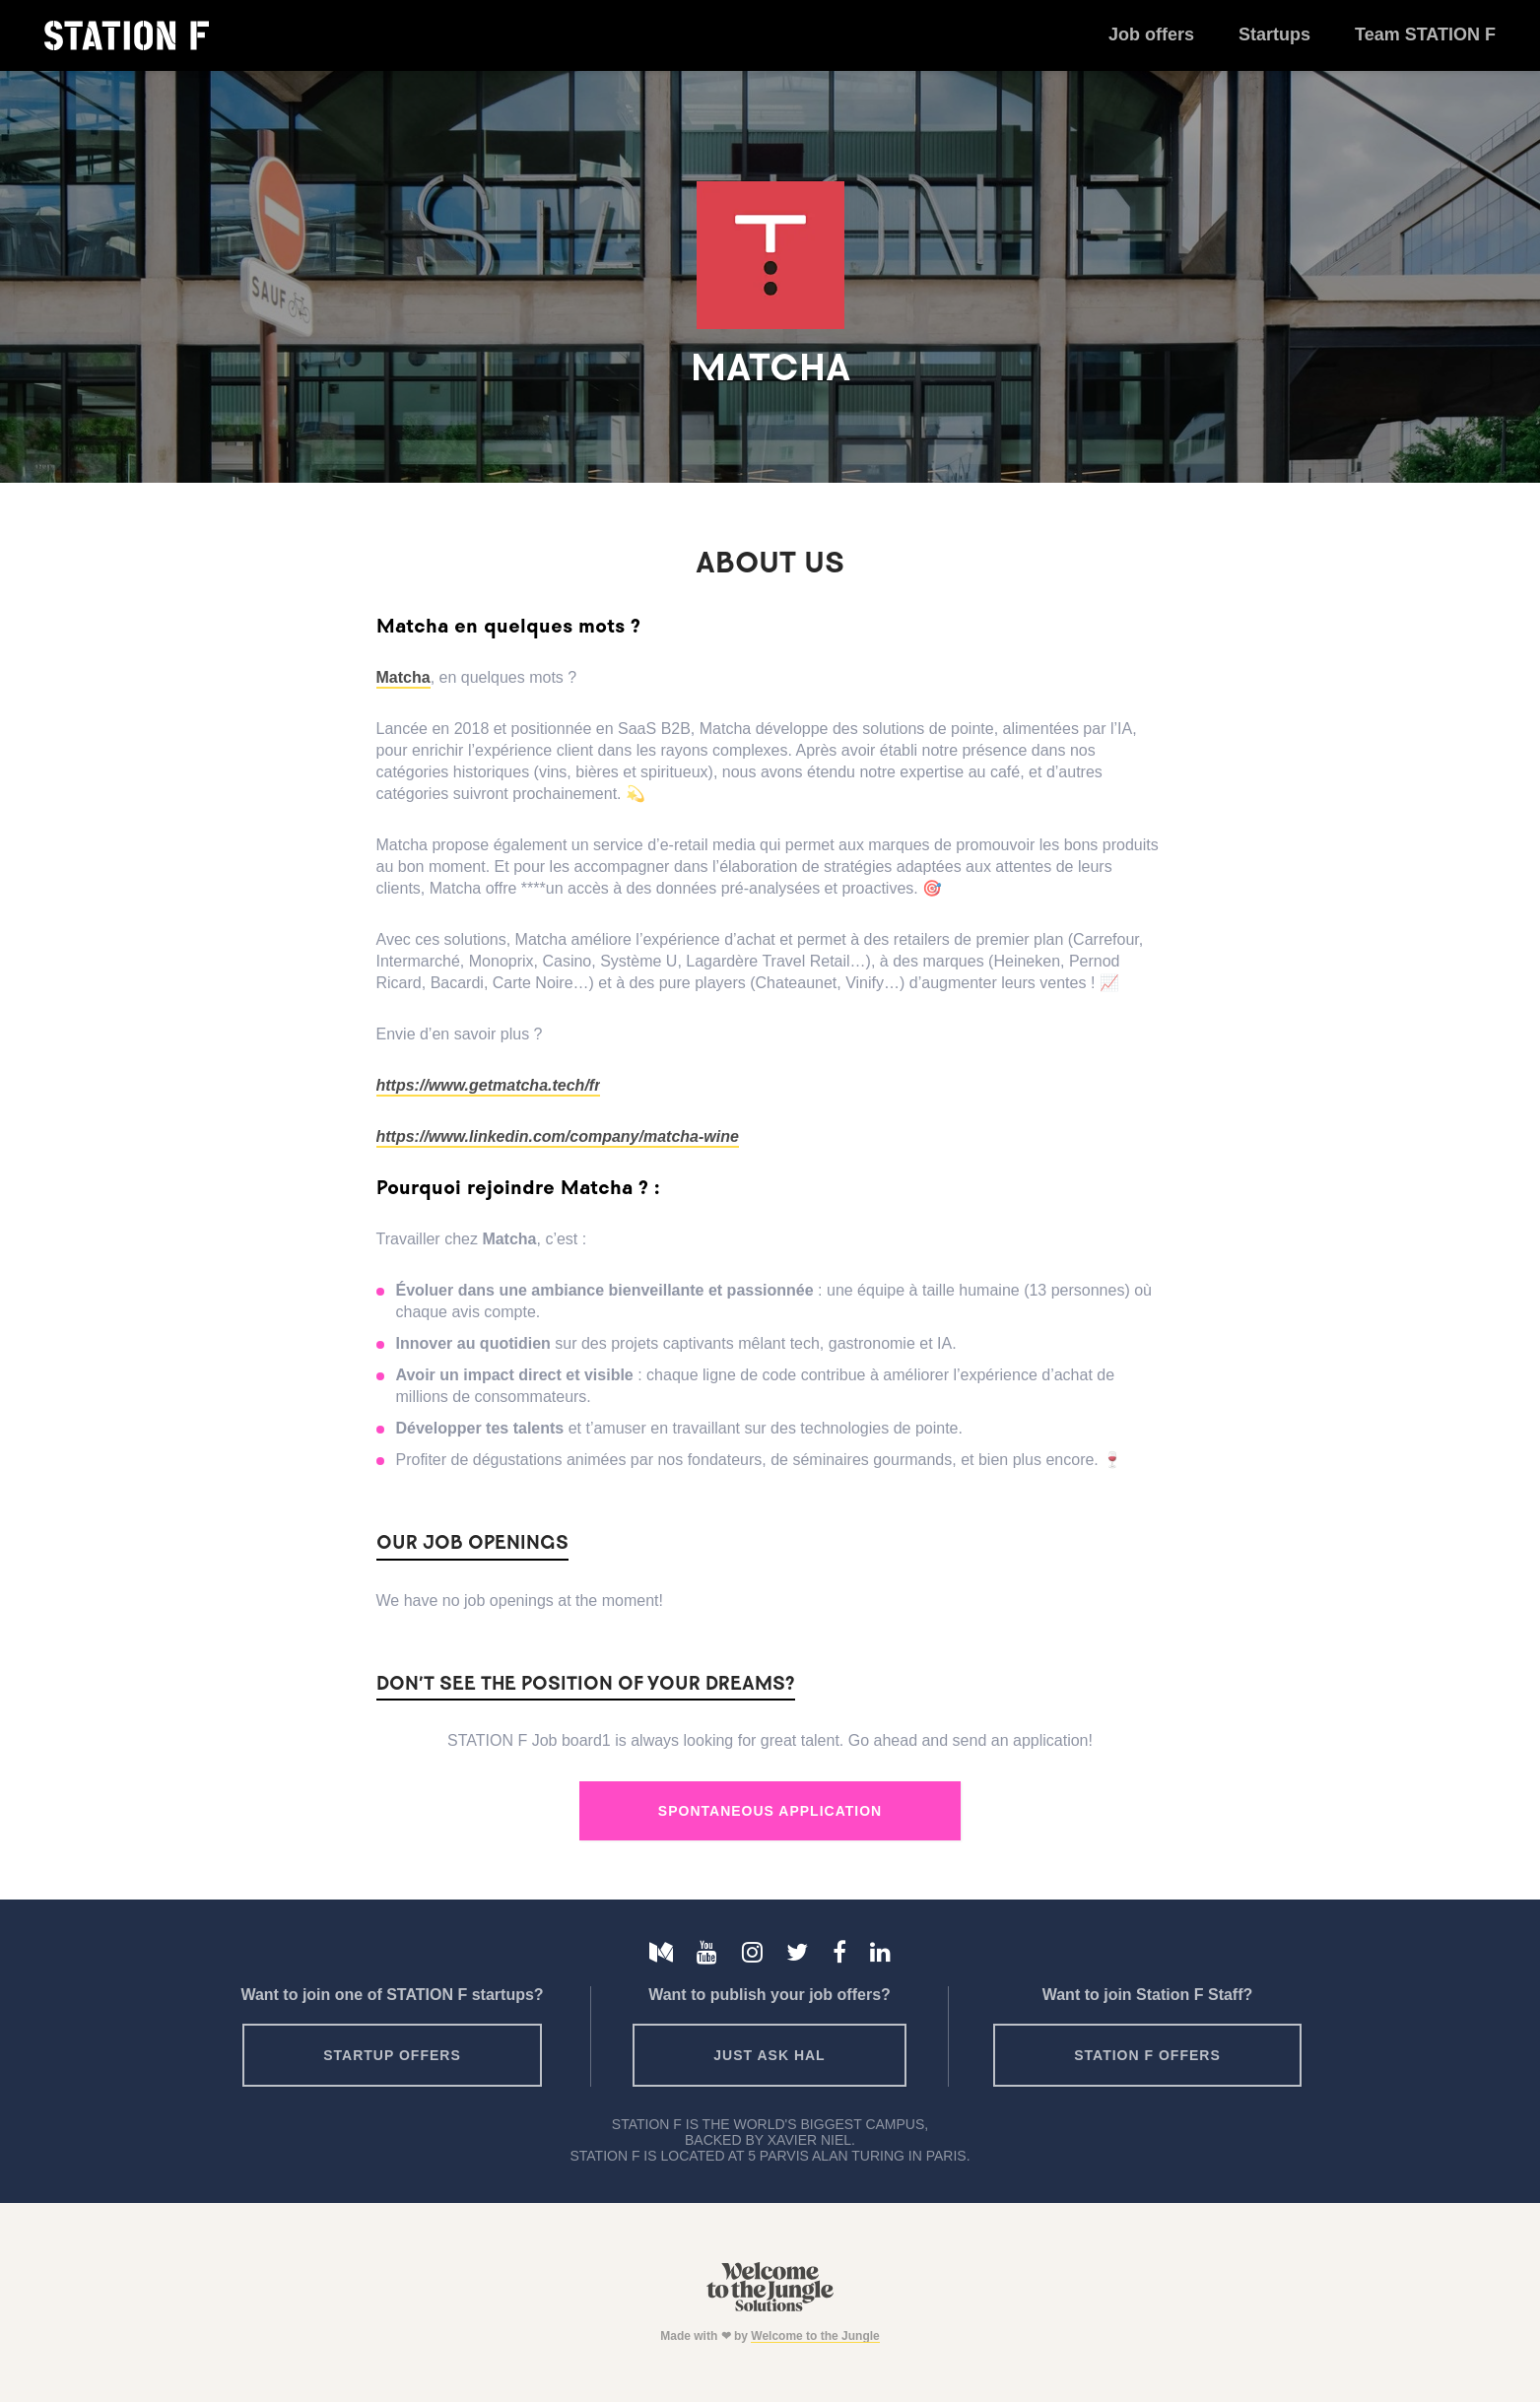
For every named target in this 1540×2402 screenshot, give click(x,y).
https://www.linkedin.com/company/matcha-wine (557, 1136)
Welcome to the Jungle (815, 2336)
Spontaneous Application (770, 1811)
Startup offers (392, 2055)
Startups (1274, 34)
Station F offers (1147, 2055)
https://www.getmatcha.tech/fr (488, 1085)
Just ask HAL (769, 2055)
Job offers (1151, 34)
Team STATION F (1425, 34)
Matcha (403, 677)
